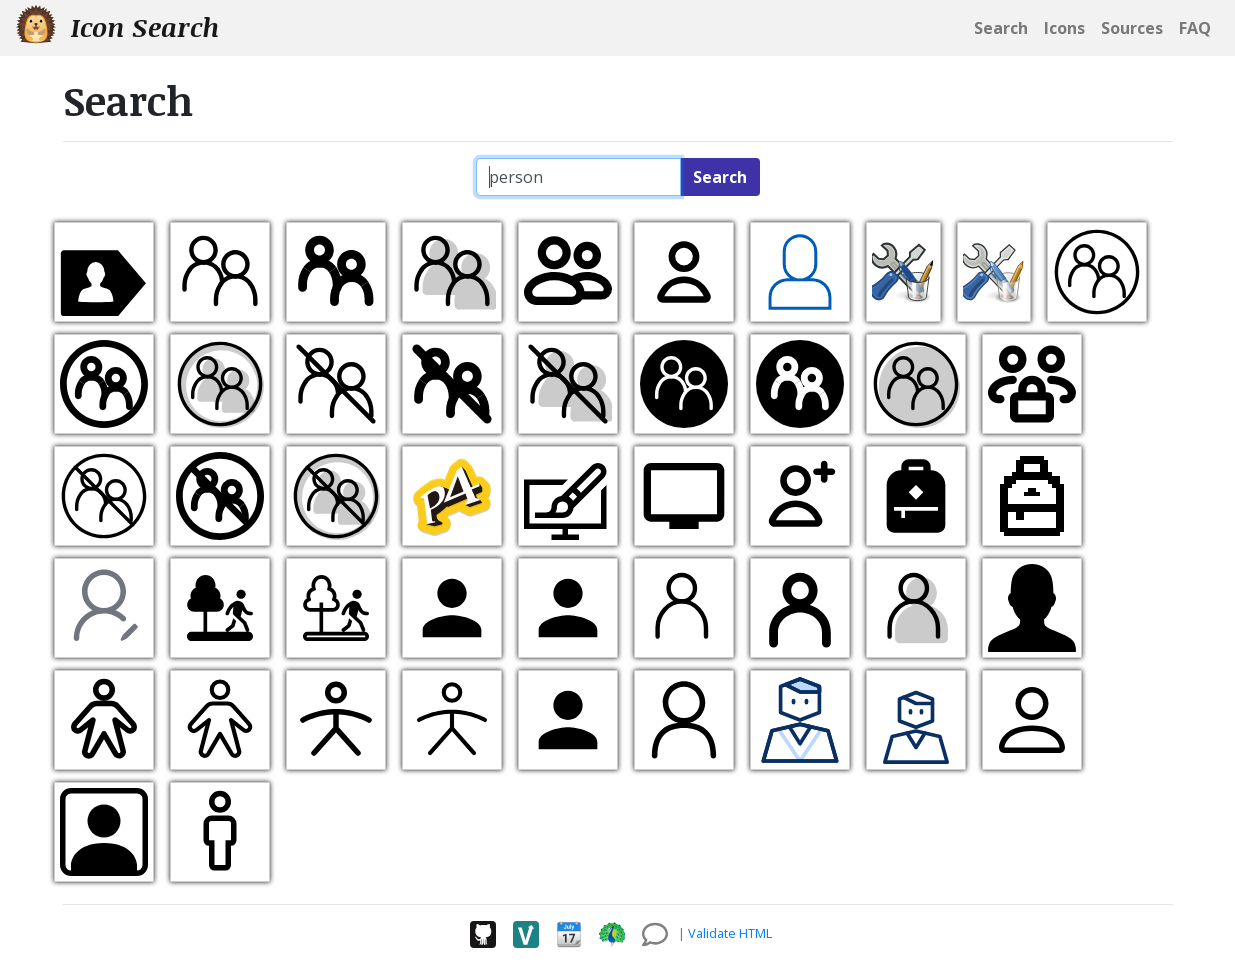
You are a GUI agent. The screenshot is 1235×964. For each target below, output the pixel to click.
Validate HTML (730, 933)
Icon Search (117, 26)
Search (720, 177)
